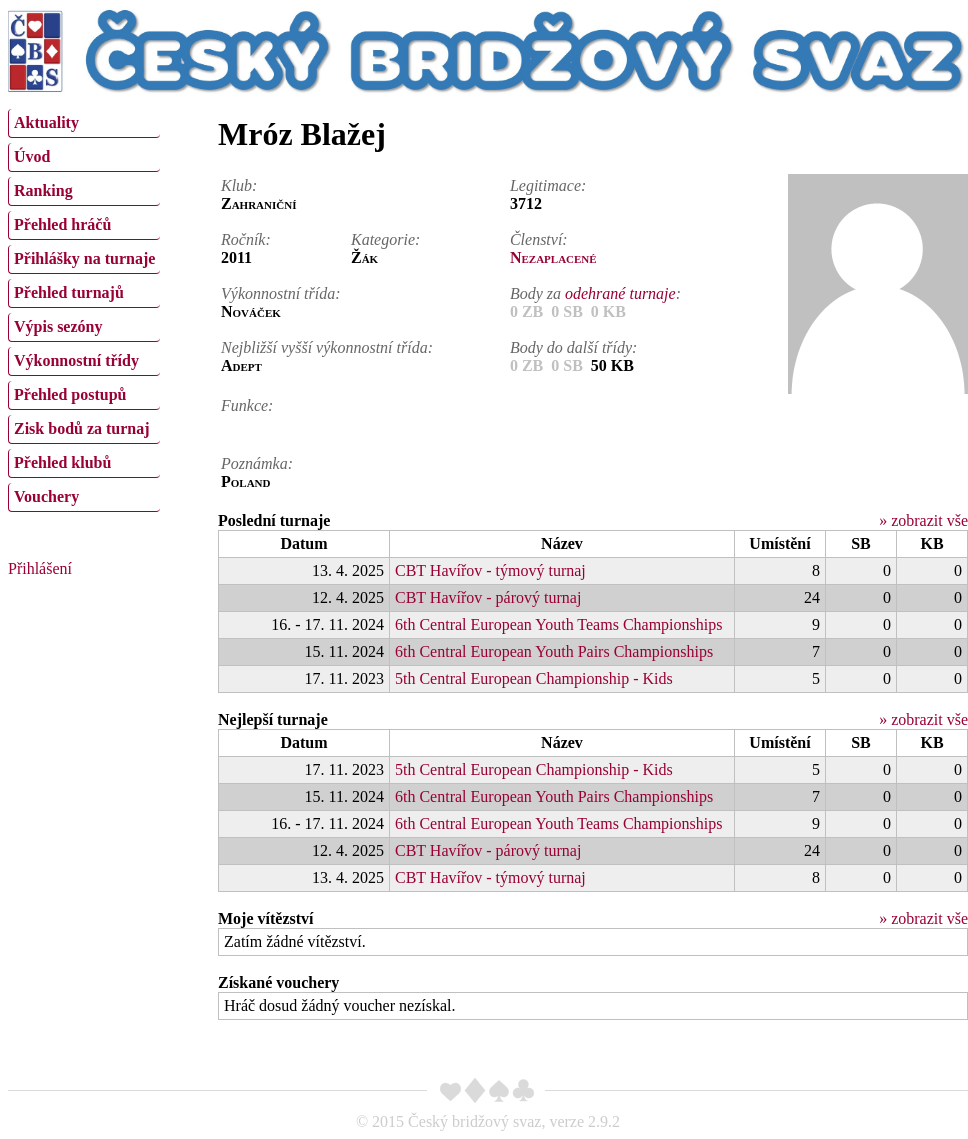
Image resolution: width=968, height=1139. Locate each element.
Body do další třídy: (574, 347)
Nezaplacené (553, 257)
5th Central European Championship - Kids (534, 678)
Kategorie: (385, 239)
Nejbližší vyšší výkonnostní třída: (327, 347)
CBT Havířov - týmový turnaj (490, 570)
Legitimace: (548, 185)
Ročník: (246, 239)
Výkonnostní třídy (76, 360)
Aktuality (46, 122)
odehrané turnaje (620, 293)
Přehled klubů (62, 462)
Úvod (32, 156)
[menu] (84, 308)
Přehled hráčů (62, 224)
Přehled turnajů (69, 292)
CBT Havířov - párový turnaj (488, 597)
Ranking (43, 190)
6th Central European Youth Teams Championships (558, 624)
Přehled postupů (70, 394)
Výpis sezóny (58, 326)
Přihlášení (40, 568)
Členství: (539, 239)
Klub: (239, 185)
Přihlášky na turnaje (84, 258)
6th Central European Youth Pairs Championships (554, 651)
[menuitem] (84, 123)
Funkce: (247, 405)
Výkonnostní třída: (281, 293)
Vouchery (46, 496)
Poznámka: (257, 463)
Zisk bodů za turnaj (82, 428)
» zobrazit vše (923, 520)
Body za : (595, 293)
